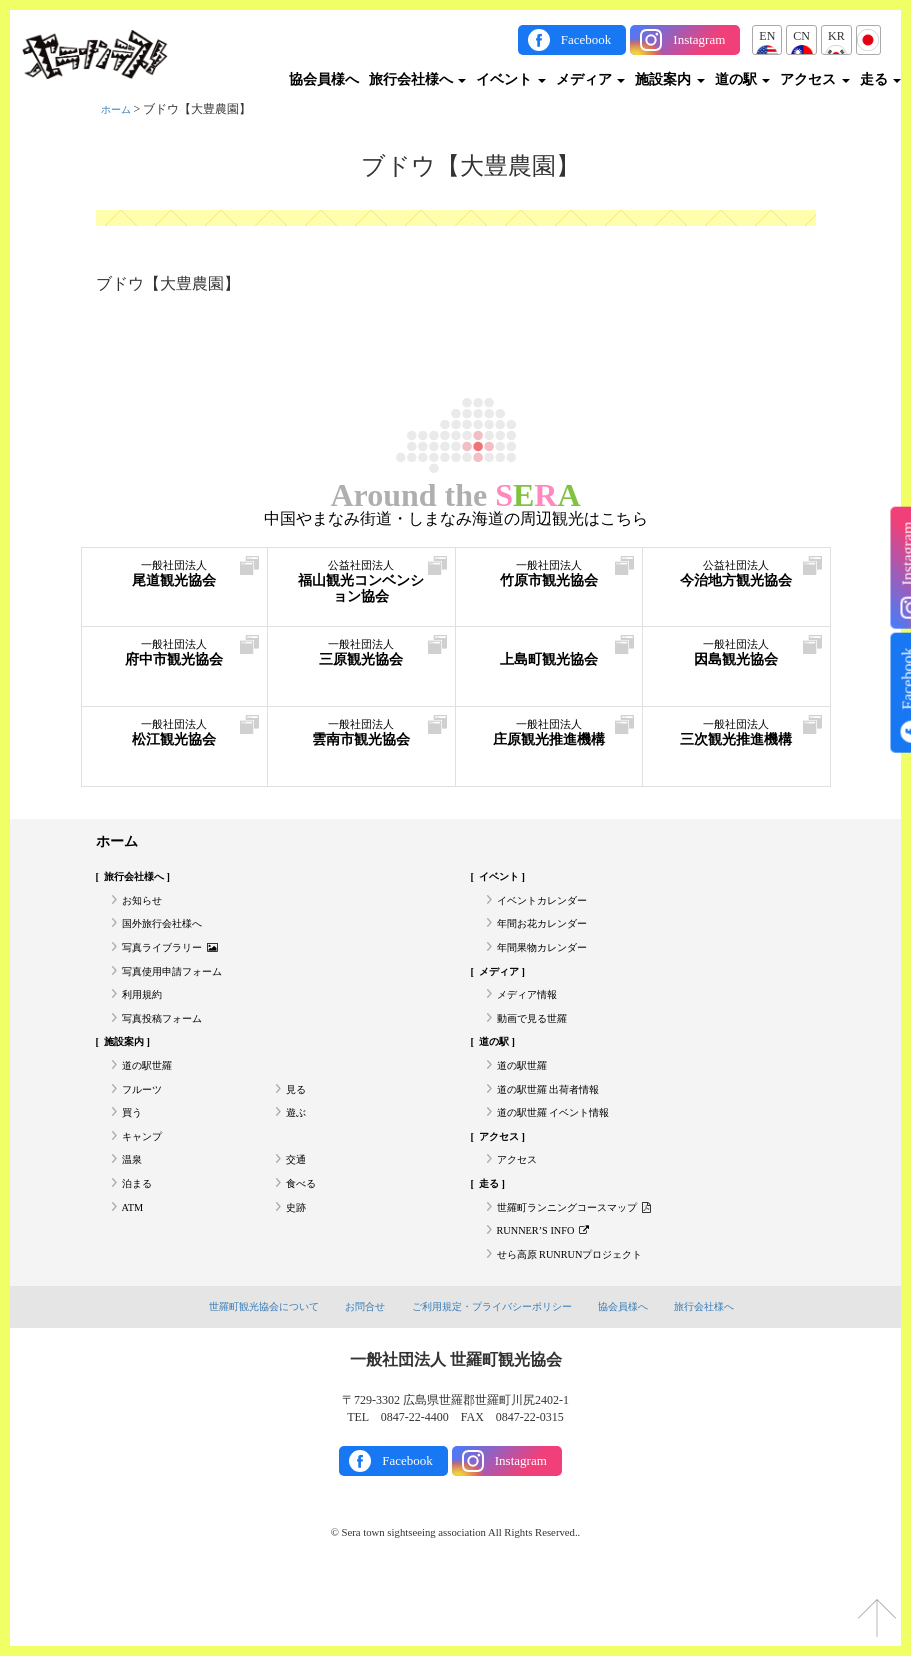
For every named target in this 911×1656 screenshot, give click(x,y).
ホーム (119, 109)
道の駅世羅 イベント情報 (564, 1157)
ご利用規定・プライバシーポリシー (494, 1377)
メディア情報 (533, 1019)
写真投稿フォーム (170, 1047)
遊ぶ (298, 1157)
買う (134, 1157)
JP (868, 36)
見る (298, 1129)
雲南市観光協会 (361, 739)
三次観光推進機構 (736, 749)
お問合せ (357, 1377)
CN (801, 36)
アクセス (815, 79)
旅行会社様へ (418, 79)
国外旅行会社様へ (170, 936)
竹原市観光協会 (549, 580)
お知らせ (146, 909)
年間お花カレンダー (551, 936)
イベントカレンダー (551, 909)
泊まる (140, 1240)
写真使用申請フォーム (182, 991)
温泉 (134, 1212)
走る (881, 79)
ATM (134, 1267)
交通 (298, 1212)
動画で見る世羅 (539, 1047)
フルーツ (146, 1129)
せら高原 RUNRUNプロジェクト (584, 1322)
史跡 (298, 1267)
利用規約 (146, 1019)
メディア (591, 79)
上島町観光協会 (549, 659)
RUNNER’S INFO (551, 1295)
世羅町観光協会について (248, 1377)
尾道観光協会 (175, 580)
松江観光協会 (175, 739)
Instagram (699, 39)
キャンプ (146, 1184)
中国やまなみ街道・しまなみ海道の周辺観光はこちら (456, 519)
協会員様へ (324, 79)
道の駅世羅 (152, 1102)
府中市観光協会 (175, 659)
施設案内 (670, 79)
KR (836, 36)
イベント (511, 79)
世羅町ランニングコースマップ (588, 1267)
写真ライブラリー (179, 964)
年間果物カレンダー (551, 964)
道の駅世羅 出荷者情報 (558, 1129)
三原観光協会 (361, 659)
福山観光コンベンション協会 (361, 590)
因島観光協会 (736, 659)
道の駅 (743, 79)
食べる (304, 1240)
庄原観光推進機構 (549, 749)
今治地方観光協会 (736, 590)
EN (767, 36)
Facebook (586, 39)
